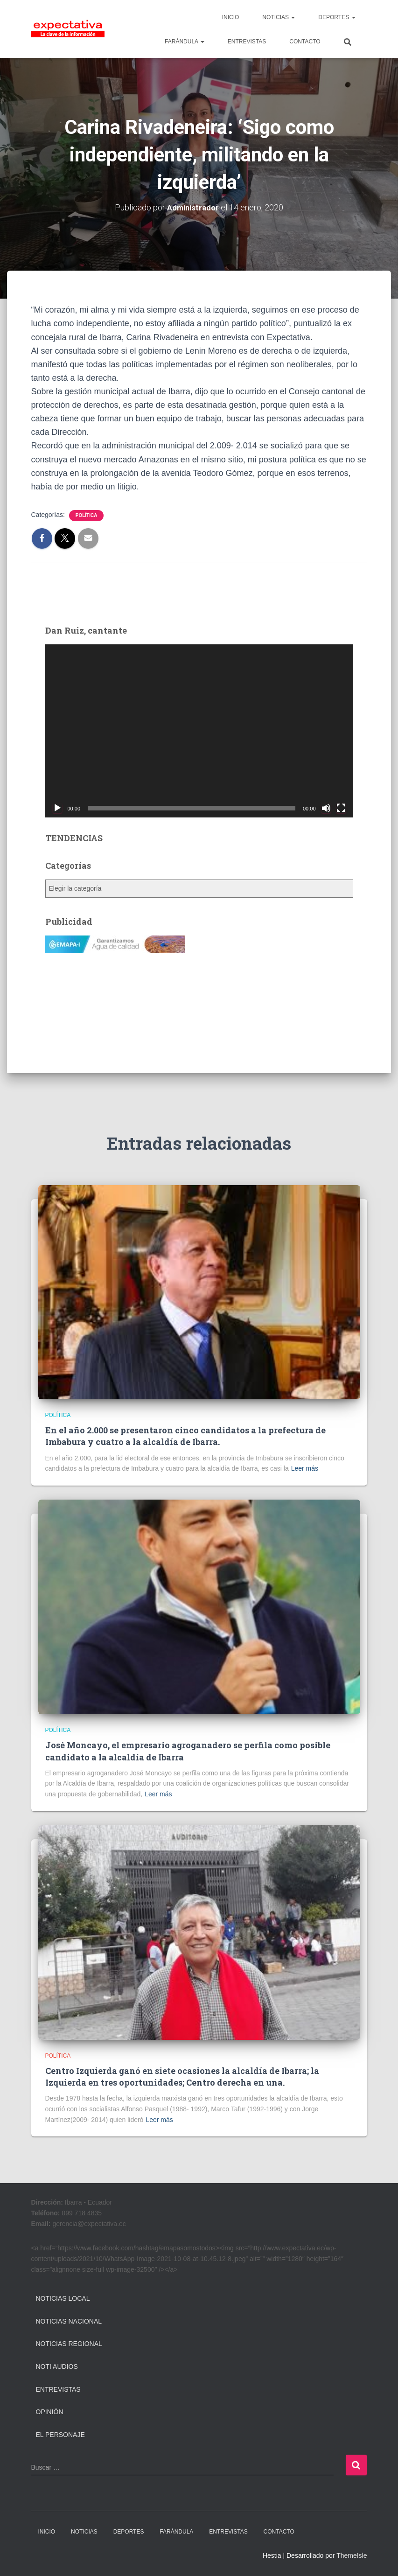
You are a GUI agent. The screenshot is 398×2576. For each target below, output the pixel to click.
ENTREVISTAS (247, 41)
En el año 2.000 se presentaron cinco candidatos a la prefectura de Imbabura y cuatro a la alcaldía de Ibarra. (185, 1435)
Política (87, 514)
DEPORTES (336, 17)
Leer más (304, 1468)
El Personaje (60, 2434)
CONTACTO (304, 41)
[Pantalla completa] (341, 807)
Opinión (49, 2411)
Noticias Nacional (69, 2321)
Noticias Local (63, 2298)
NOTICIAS (278, 17)
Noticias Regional (69, 2343)
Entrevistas (58, 2389)
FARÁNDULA (184, 41)
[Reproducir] (57, 807)
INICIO (230, 17)
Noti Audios (57, 2366)
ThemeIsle (351, 2555)
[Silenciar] (326, 807)
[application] (199, 730)
